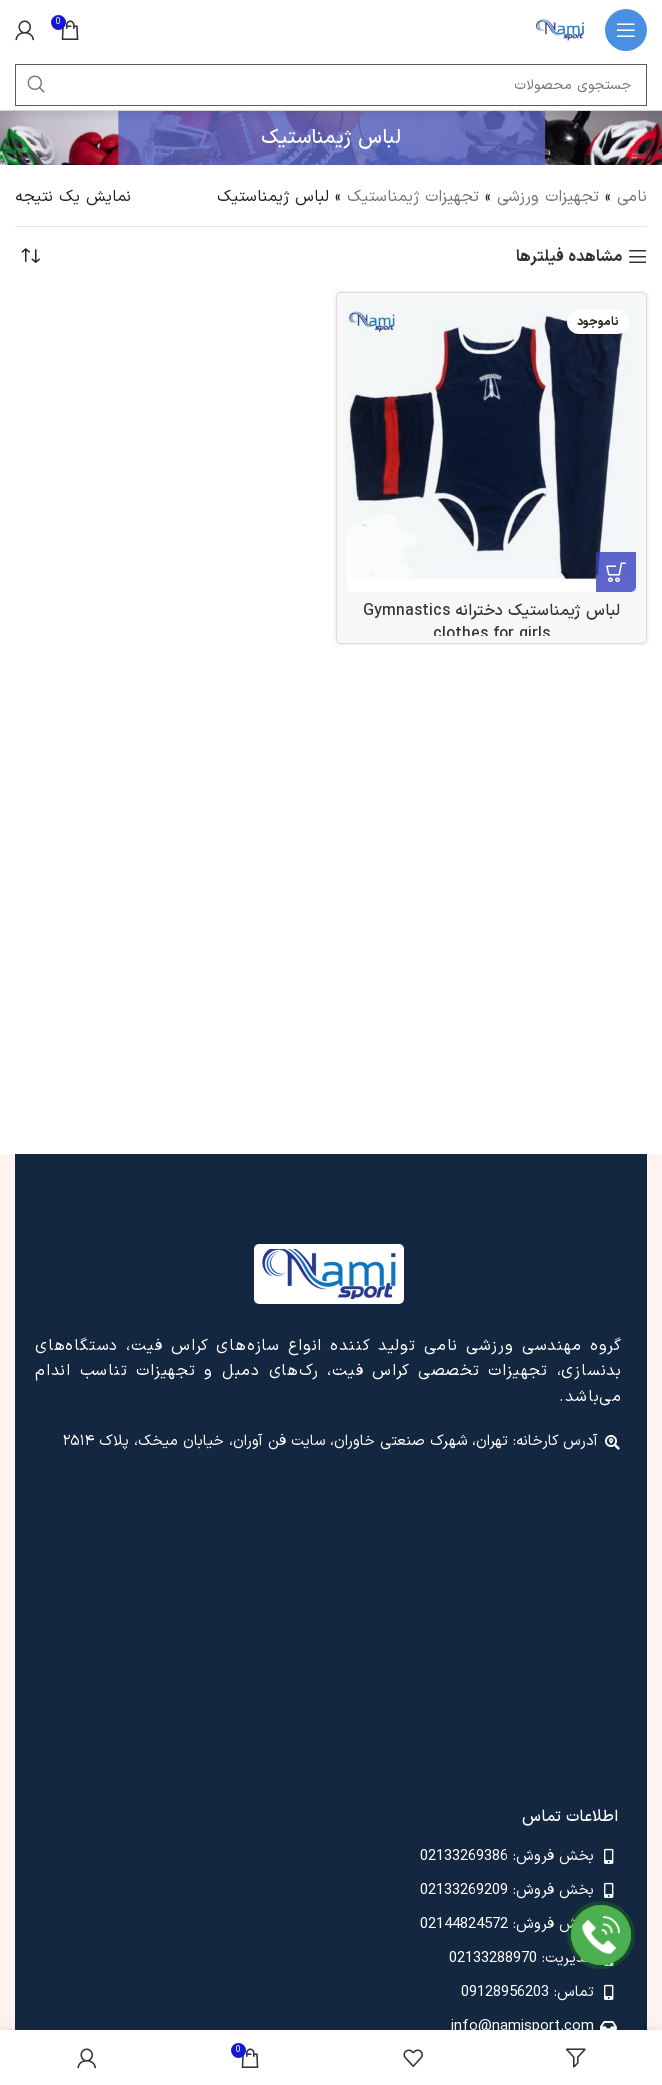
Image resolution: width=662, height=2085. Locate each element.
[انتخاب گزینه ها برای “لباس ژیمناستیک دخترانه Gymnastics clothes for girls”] (616, 572)
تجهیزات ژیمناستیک (413, 197)
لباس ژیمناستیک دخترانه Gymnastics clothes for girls (491, 622)
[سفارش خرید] (30, 257)
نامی (632, 197)
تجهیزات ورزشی (548, 197)
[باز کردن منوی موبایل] (626, 30)
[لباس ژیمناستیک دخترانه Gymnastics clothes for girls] (491, 447)
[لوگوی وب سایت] (560, 29)
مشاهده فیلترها (569, 256)
